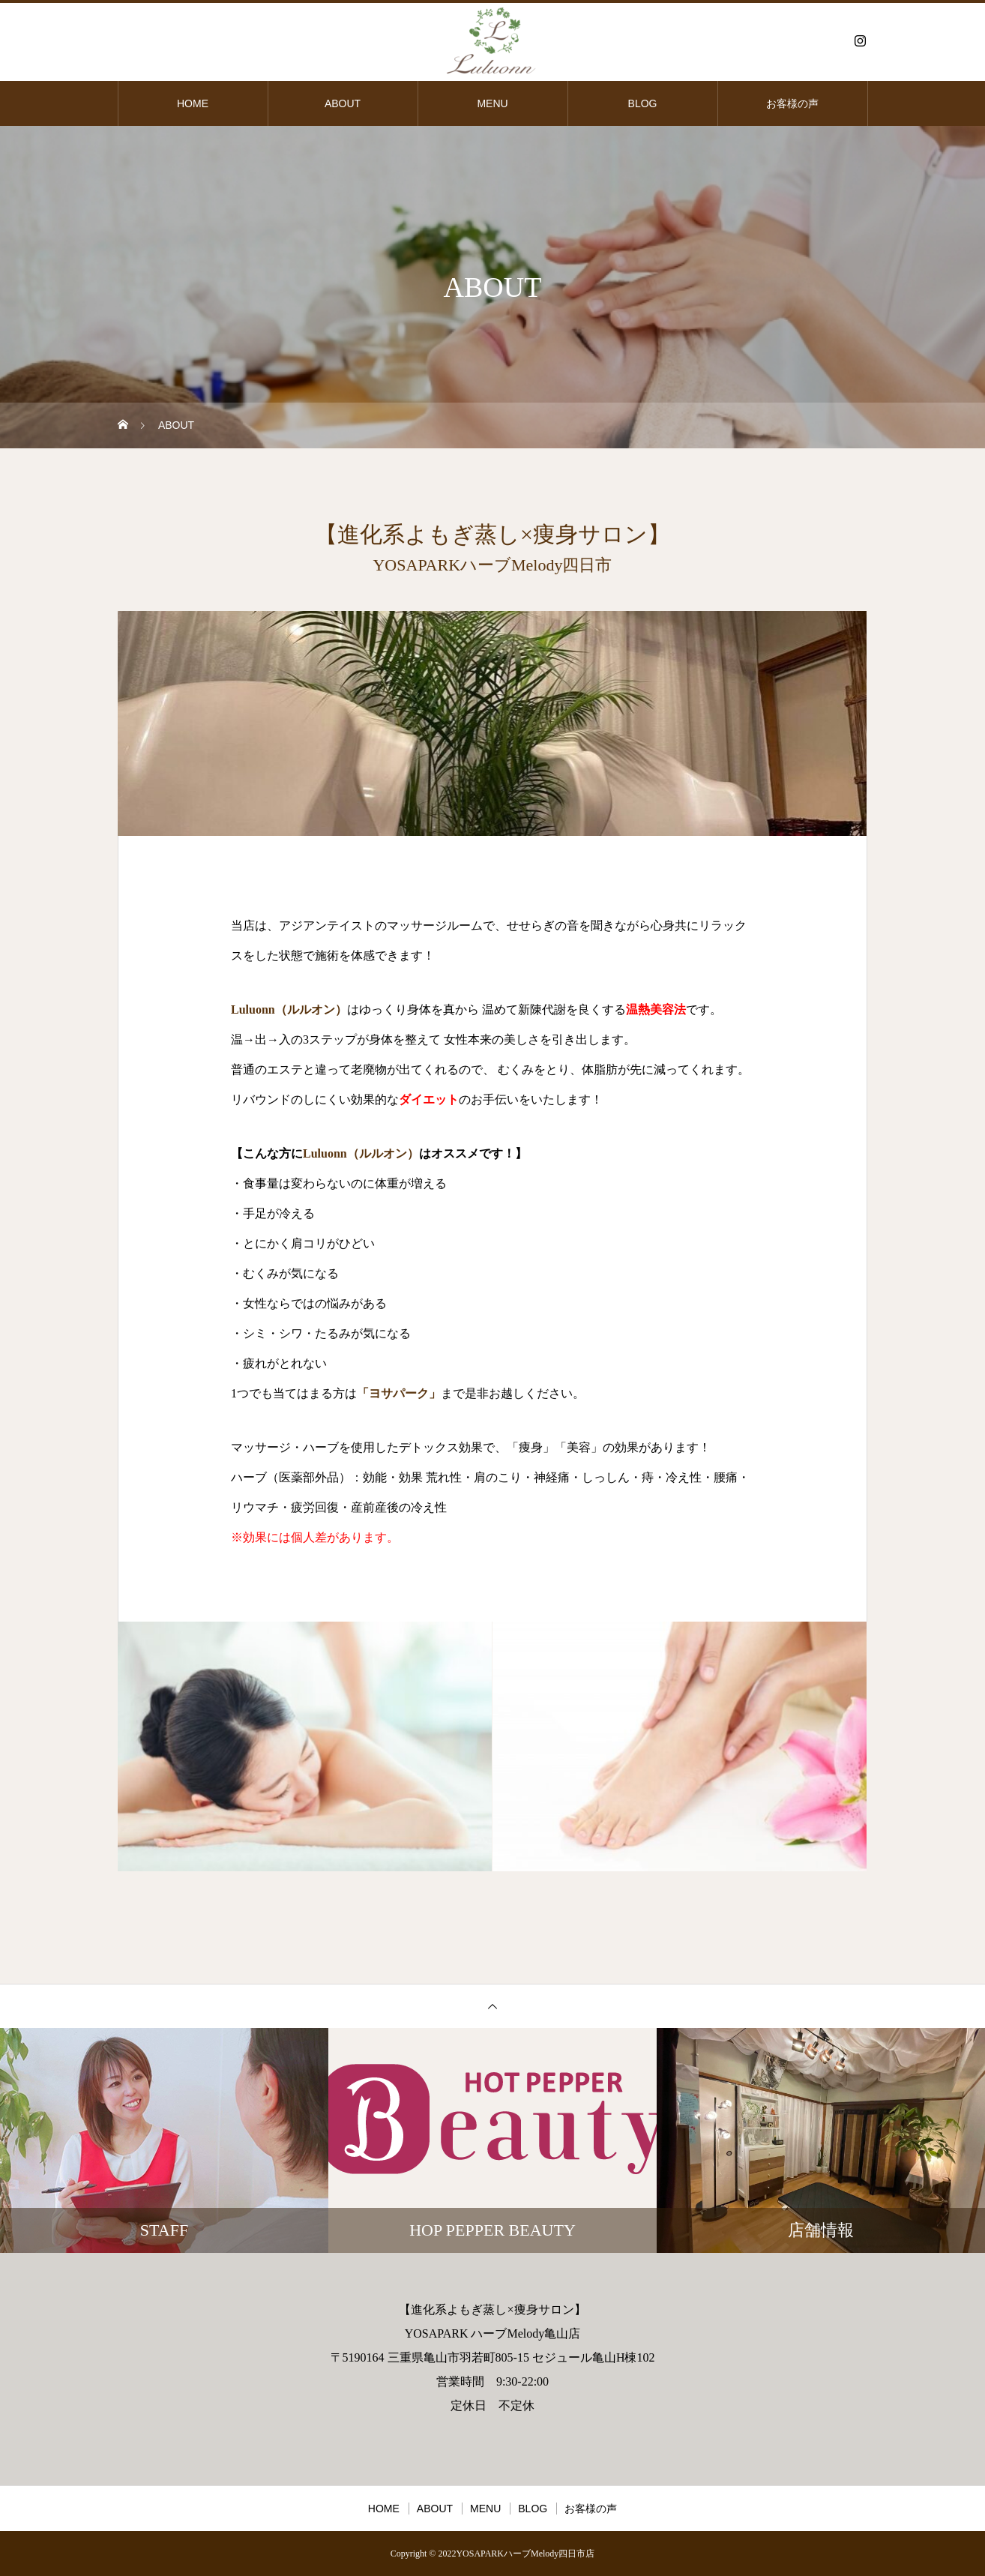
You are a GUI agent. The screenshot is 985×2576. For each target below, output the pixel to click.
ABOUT (343, 103)
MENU (492, 103)
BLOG (642, 103)
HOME (192, 103)
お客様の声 (792, 103)
